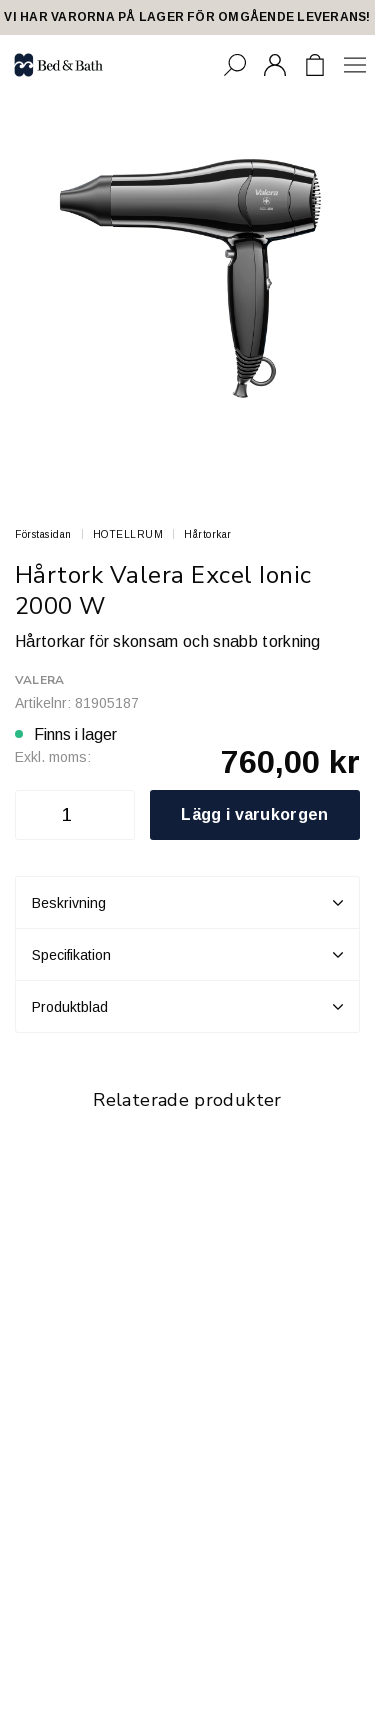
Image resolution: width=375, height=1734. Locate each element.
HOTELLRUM (128, 534)
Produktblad (187, 1007)
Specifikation (187, 955)
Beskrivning (187, 903)
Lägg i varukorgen (254, 814)
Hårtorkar (208, 534)
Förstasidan (43, 534)
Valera (39, 680)
